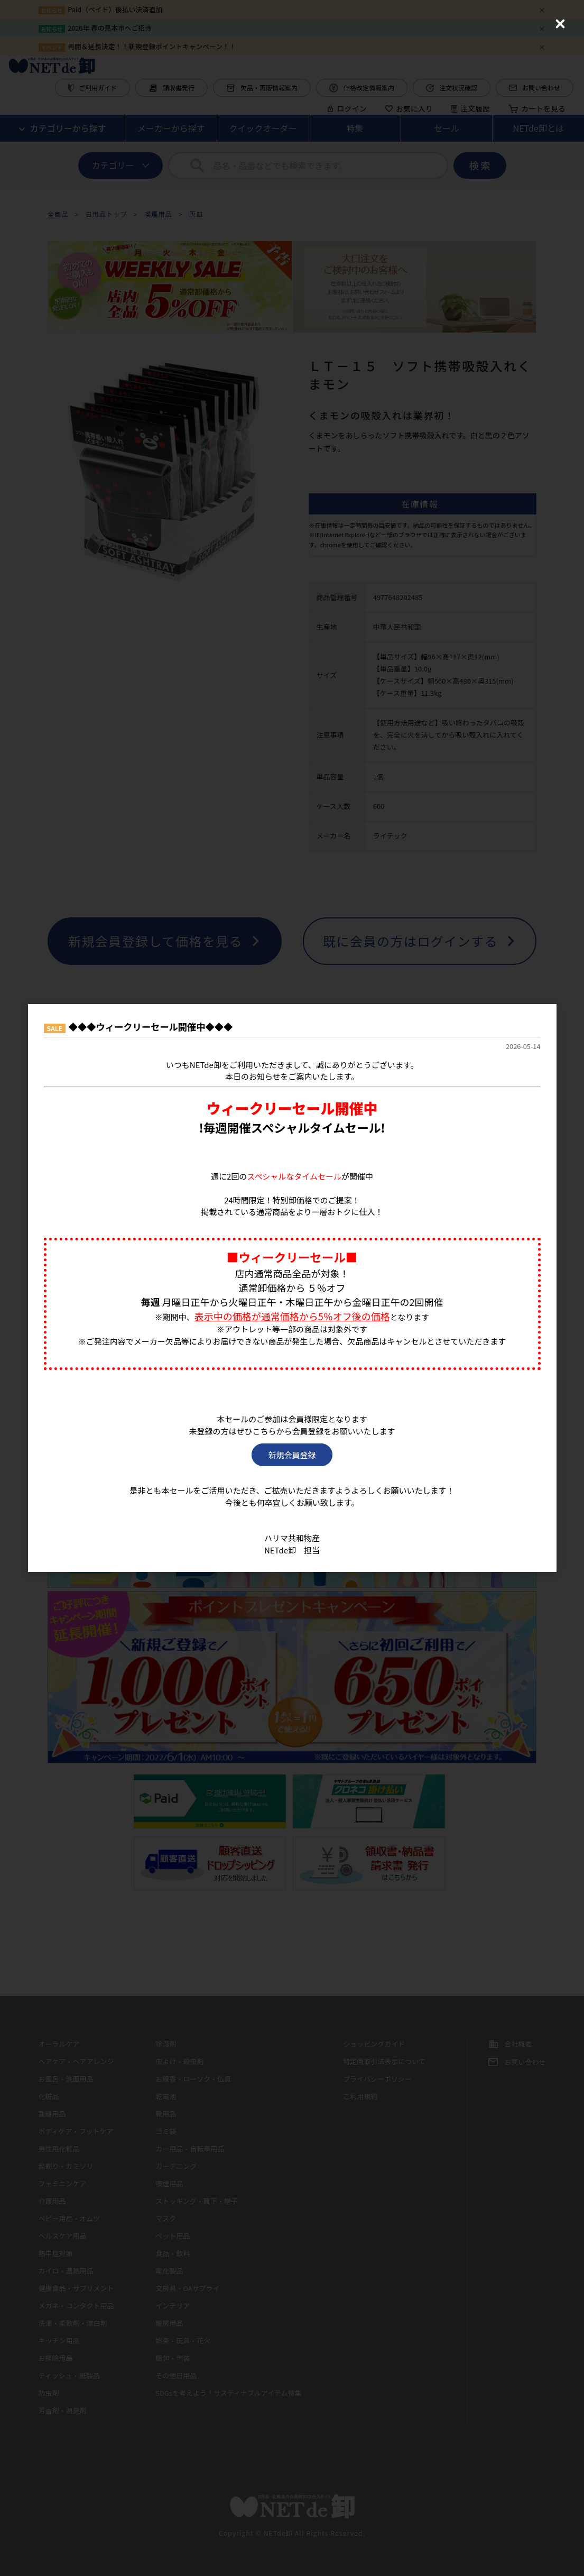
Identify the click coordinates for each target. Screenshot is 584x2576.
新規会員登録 (292, 1454)
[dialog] (292, 1288)
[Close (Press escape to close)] (560, 24)
